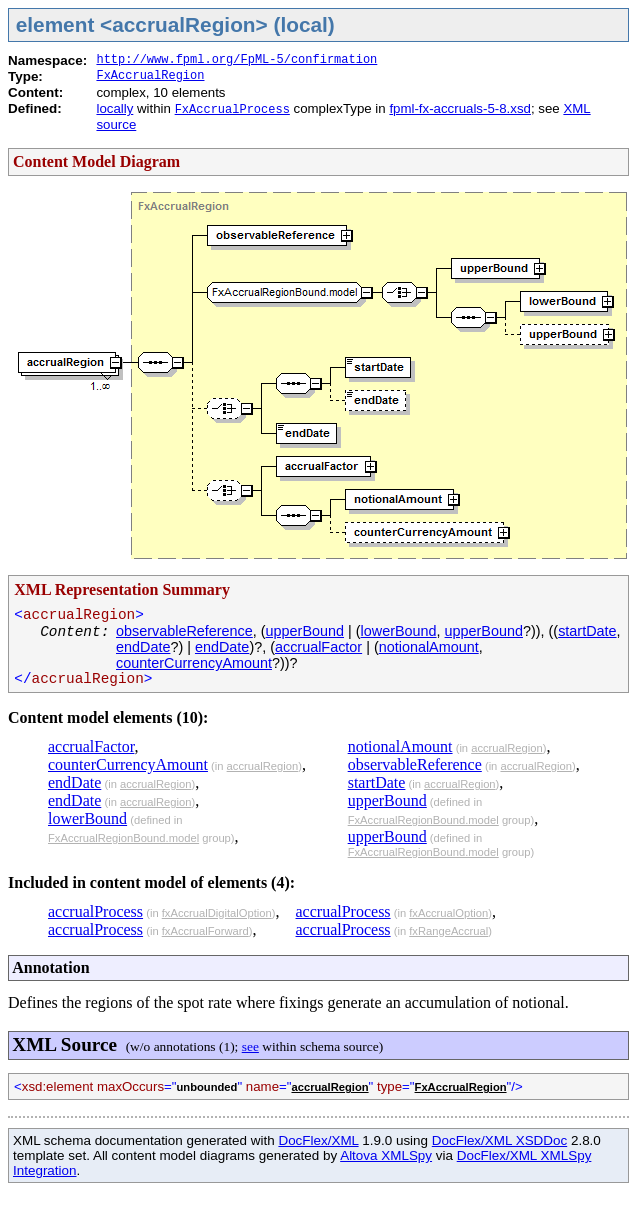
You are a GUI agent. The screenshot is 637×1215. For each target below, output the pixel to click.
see (250, 1046)
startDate (587, 631)
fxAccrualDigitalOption (217, 913)
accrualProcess (95, 911)
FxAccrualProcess (232, 110)
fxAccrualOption (448, 913)
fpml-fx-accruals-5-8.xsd (460, 108)
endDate (143, 647)
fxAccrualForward (205, 931)
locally (114, 108)
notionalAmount (429, 647)
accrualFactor (318, 647)
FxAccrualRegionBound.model (123, 838)
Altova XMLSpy (386, 1155)
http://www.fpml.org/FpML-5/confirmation (236, 60)
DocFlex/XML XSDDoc (499, 1140)
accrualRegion (263, 766)
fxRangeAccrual (448, 931)
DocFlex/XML (318, 1140)
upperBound (305, 631)
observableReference (184, 631)
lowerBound (399, 631)
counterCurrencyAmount (194, 663)
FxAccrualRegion (150, 76)
